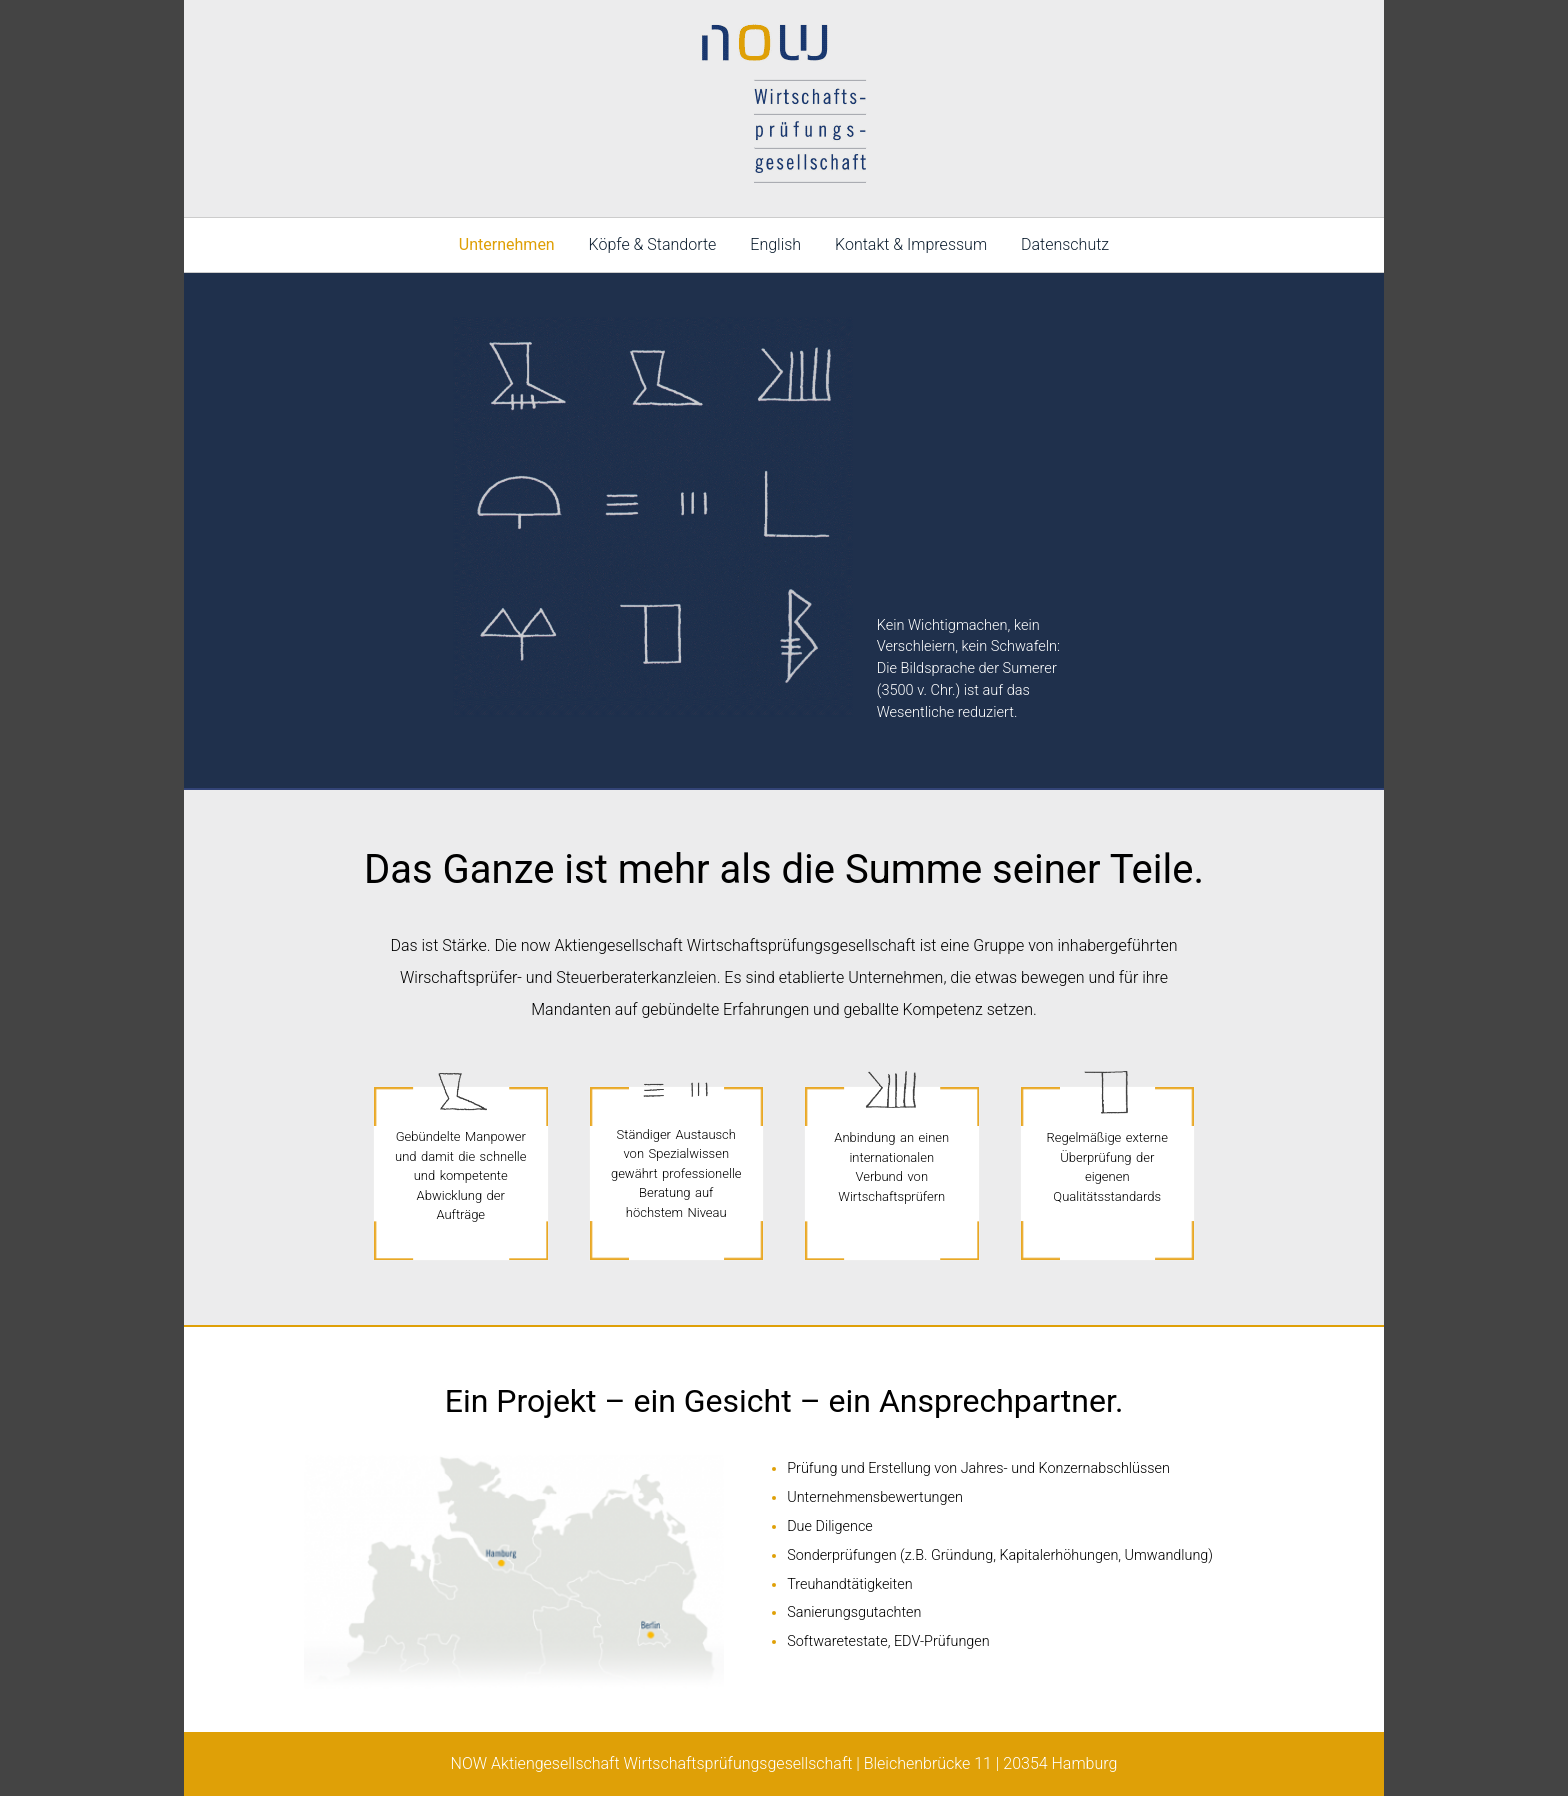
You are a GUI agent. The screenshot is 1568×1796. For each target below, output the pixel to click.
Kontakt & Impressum (911, 244)
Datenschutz (1065, 244)
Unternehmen (507, 244)
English (775, 244)
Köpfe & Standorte (653, 244)
